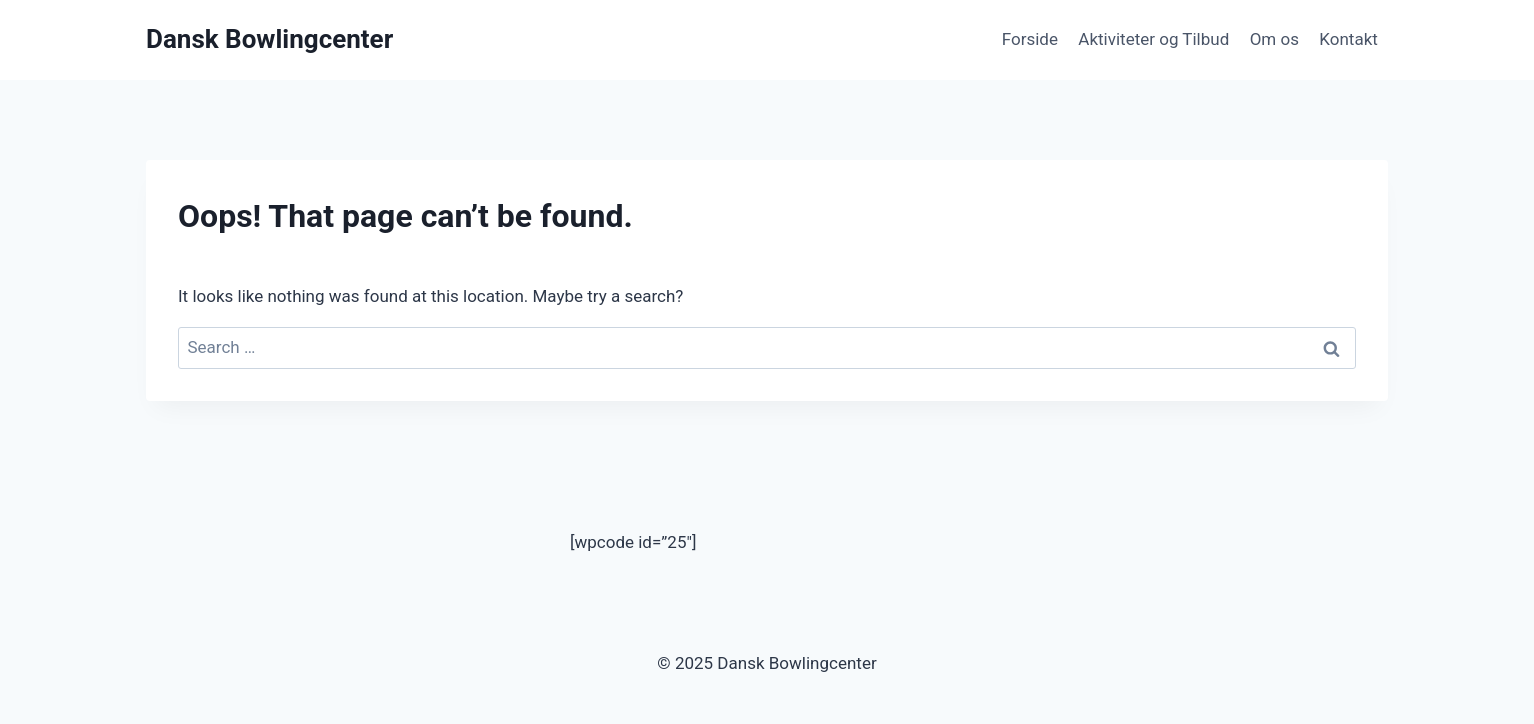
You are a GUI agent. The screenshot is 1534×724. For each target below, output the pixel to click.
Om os (1274, 39)
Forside (1030, 39)
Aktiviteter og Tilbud (1153, 39)
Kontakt (1348, 39)
